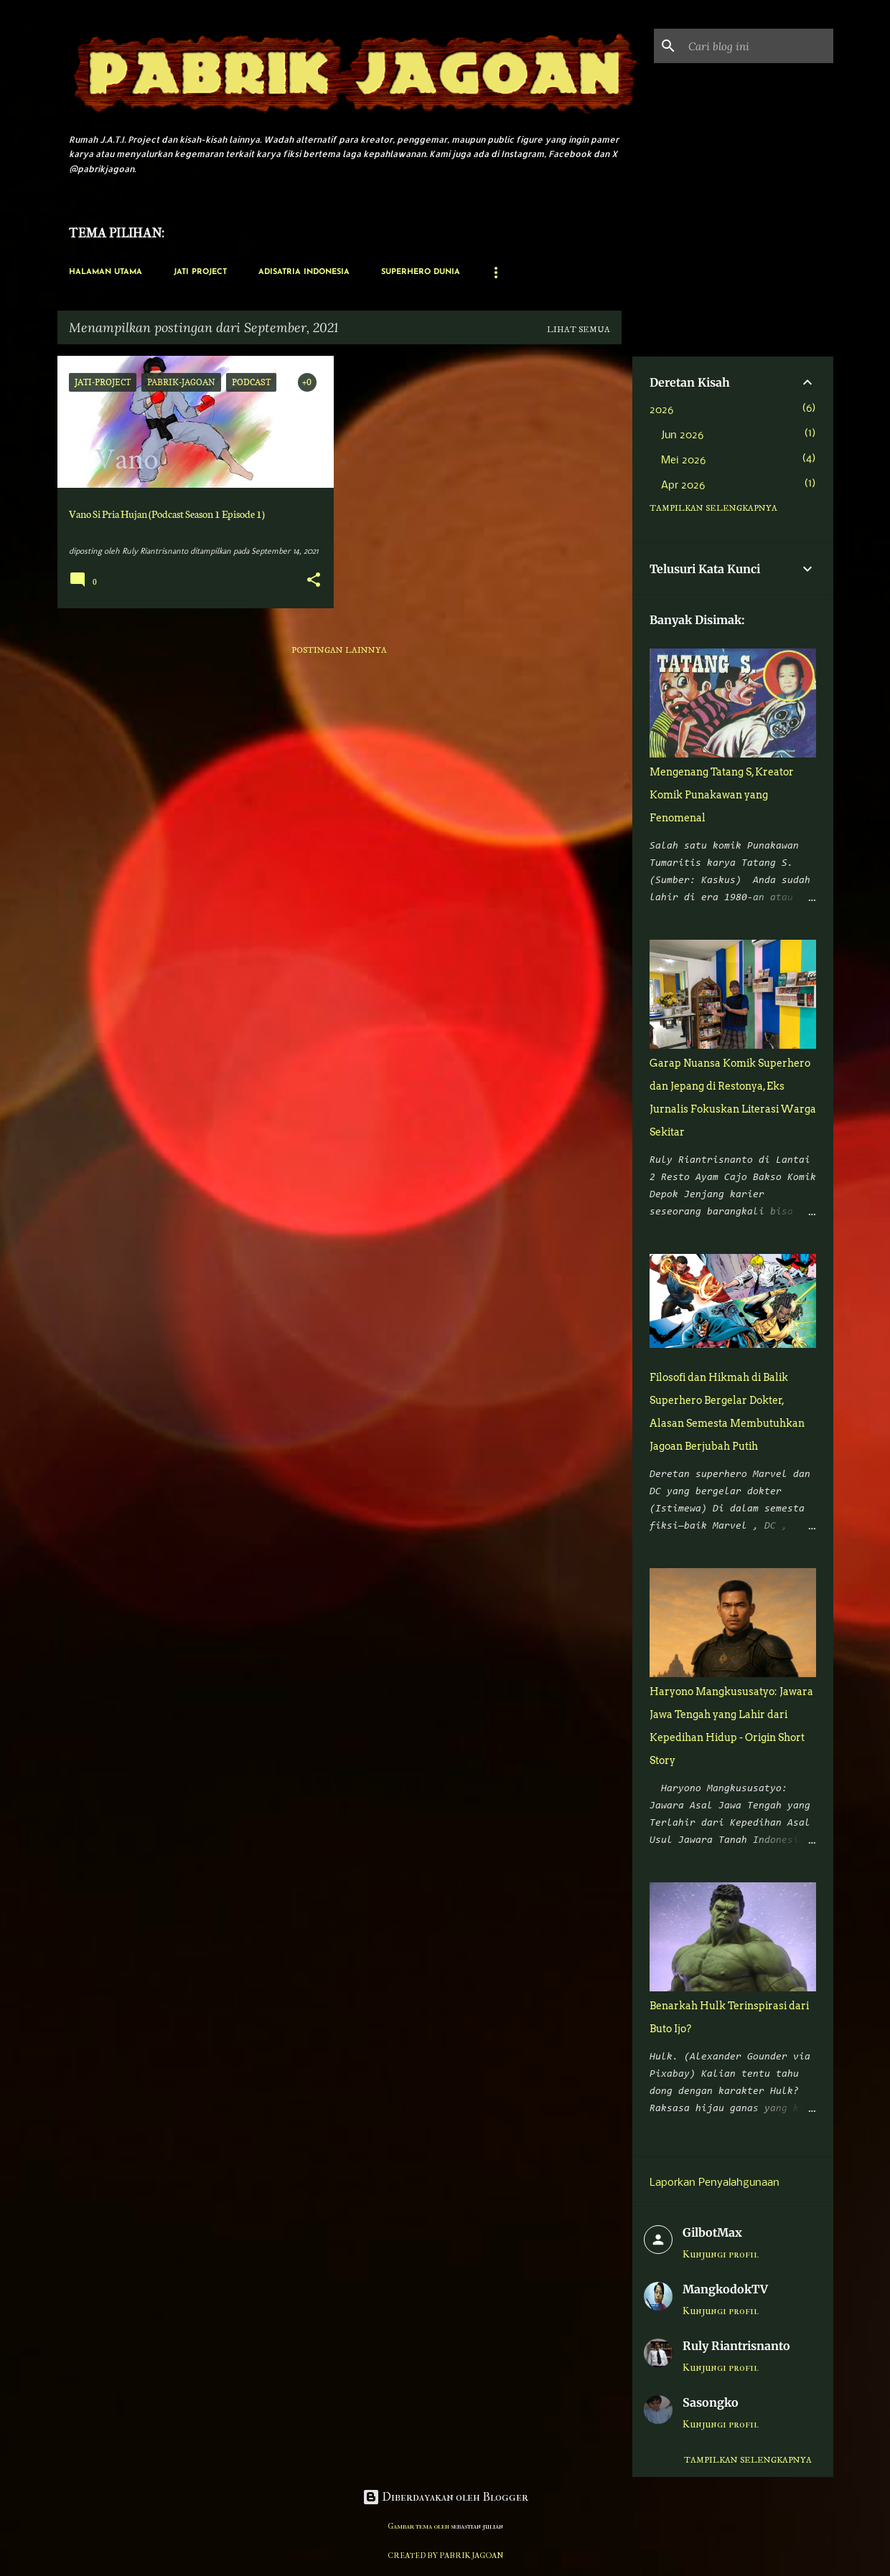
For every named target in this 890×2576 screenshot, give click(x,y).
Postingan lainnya (339, 650)
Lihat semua (578, 329)
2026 (661, 410)
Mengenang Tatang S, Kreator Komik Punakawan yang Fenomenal (722, 795)
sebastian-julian (477, 2526)
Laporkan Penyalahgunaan (714, 2183)
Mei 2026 (683, 460)
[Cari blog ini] (758, 46)
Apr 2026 (683, 485)
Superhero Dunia (420, 272)
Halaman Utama (105, 272)
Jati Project (200, 272)
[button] (313, 581)
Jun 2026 (682, 435)
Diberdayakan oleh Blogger (445, 2497)
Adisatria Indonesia (304, 272)
